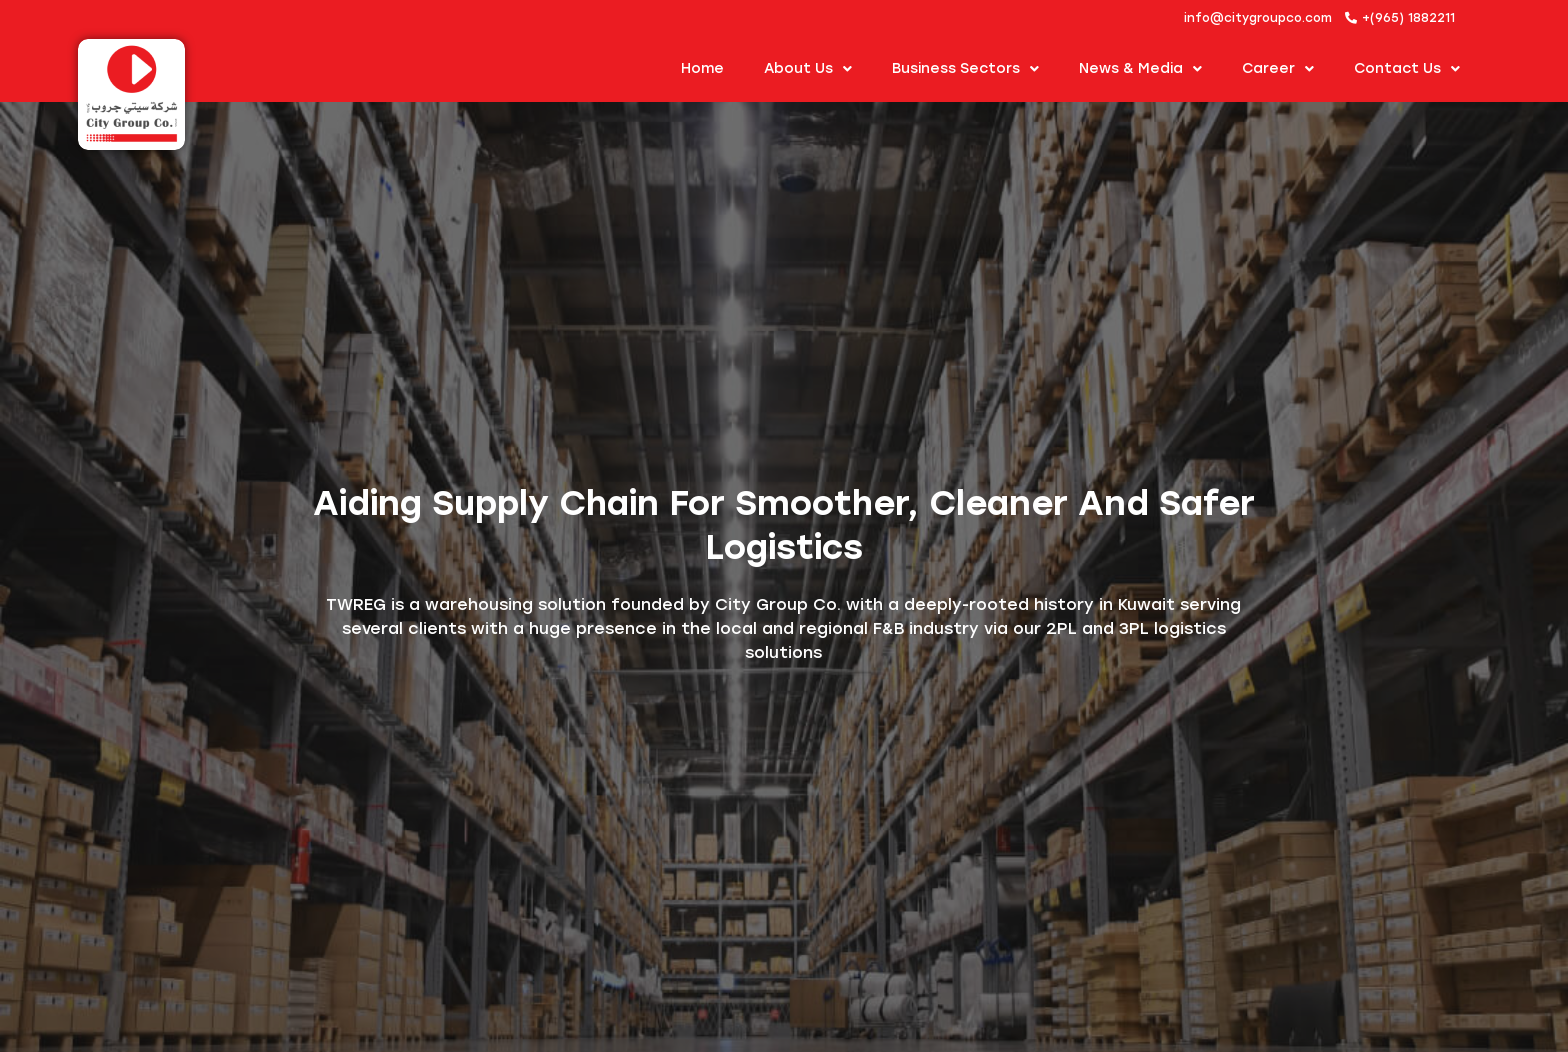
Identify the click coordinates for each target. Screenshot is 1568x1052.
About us (808, 69)
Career (1278, 69)
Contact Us (1407, 69)
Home (702, 68)
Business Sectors (965, 69)
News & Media (1140, 69)
